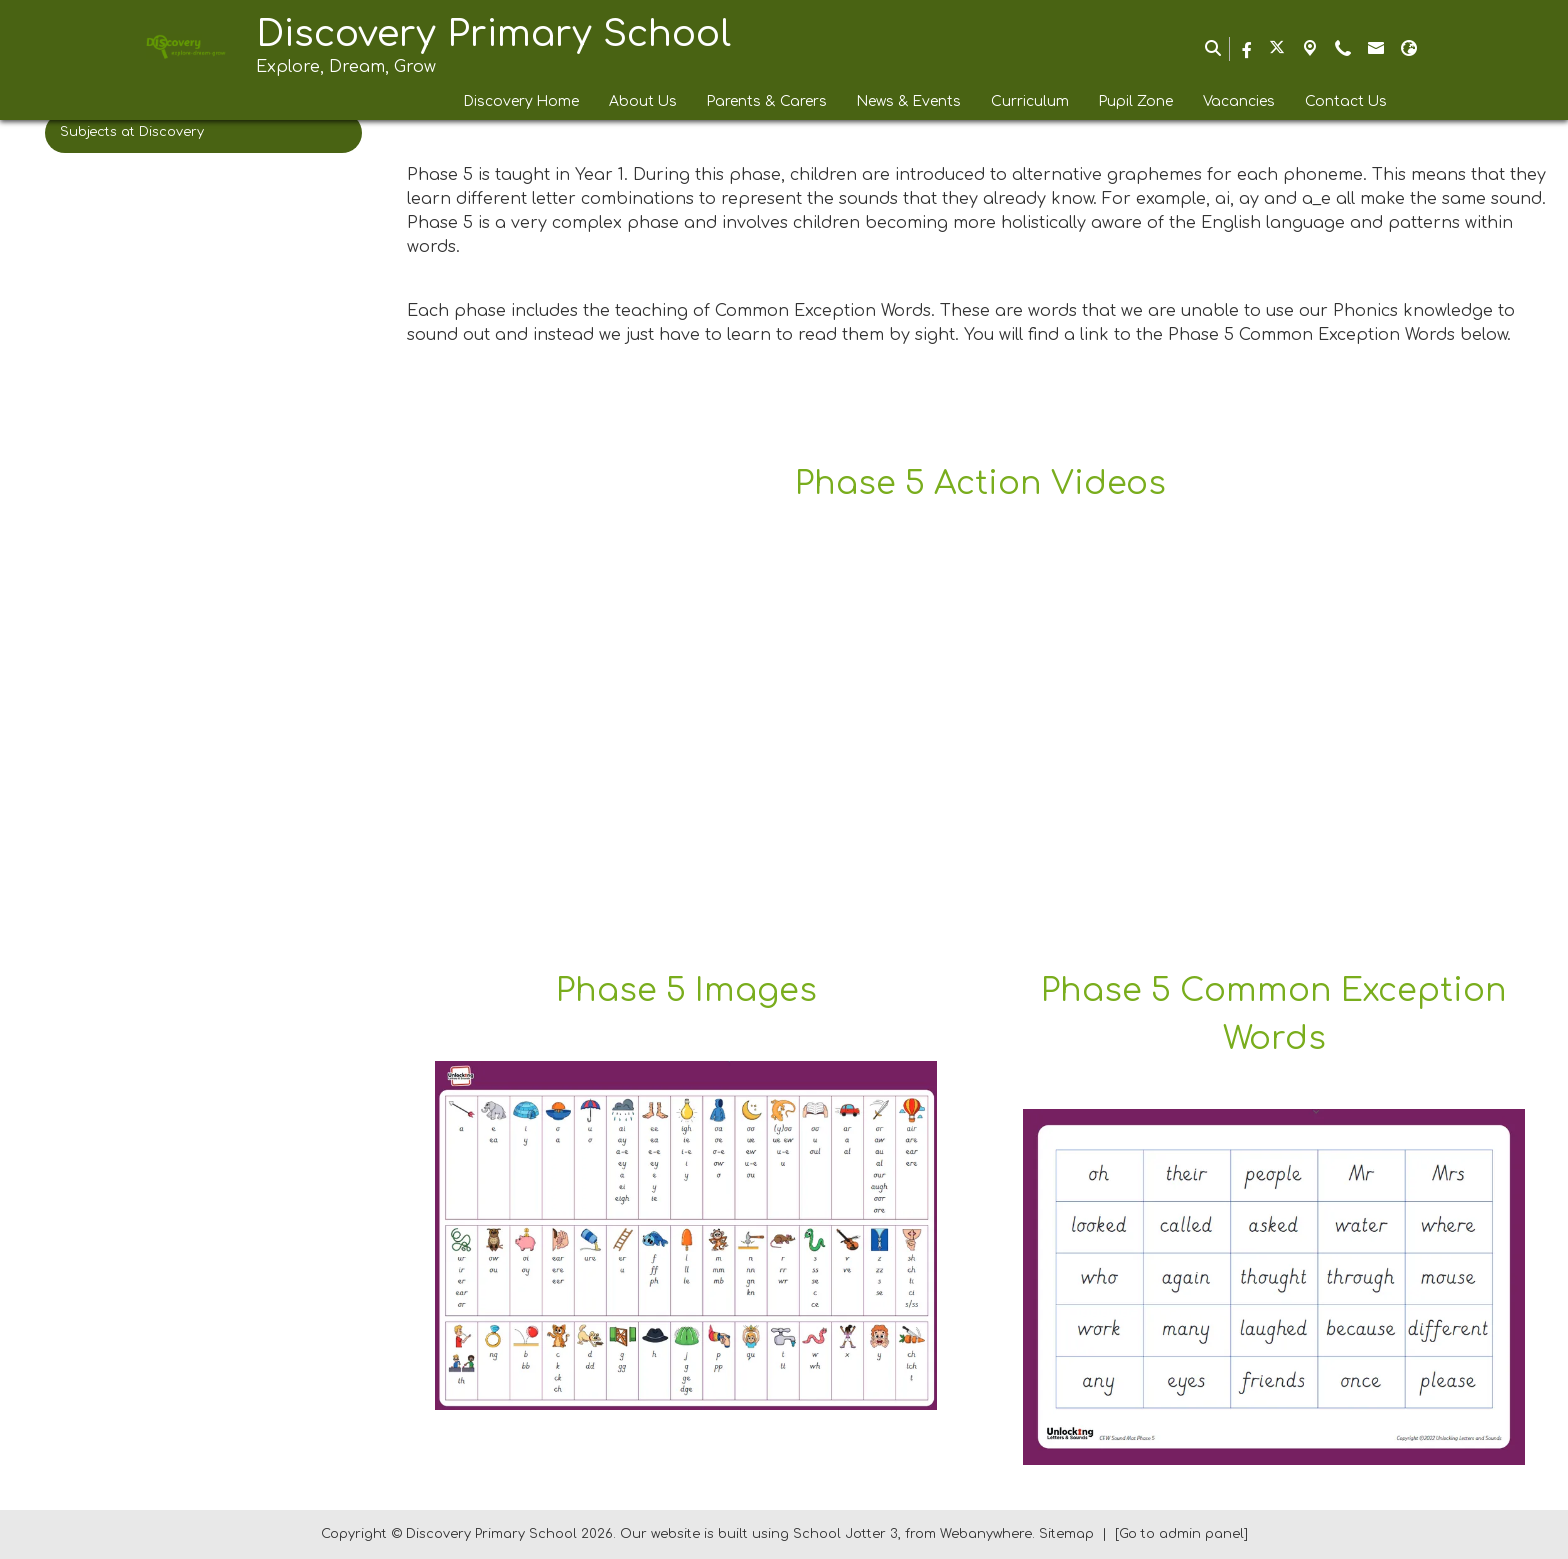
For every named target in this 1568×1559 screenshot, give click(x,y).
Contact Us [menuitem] (1346, 101)
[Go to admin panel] (1181, 1534)
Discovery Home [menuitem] (521, 101)
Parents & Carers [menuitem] (767, 101)
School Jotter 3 (845, 1534)
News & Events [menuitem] (909, 101)
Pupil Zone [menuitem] (1136, 101)
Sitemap (1066, 1534)
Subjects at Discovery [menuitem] (132, 132)
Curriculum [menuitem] (1030, 101)
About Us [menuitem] (643, 101)
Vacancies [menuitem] (1239, 101)
